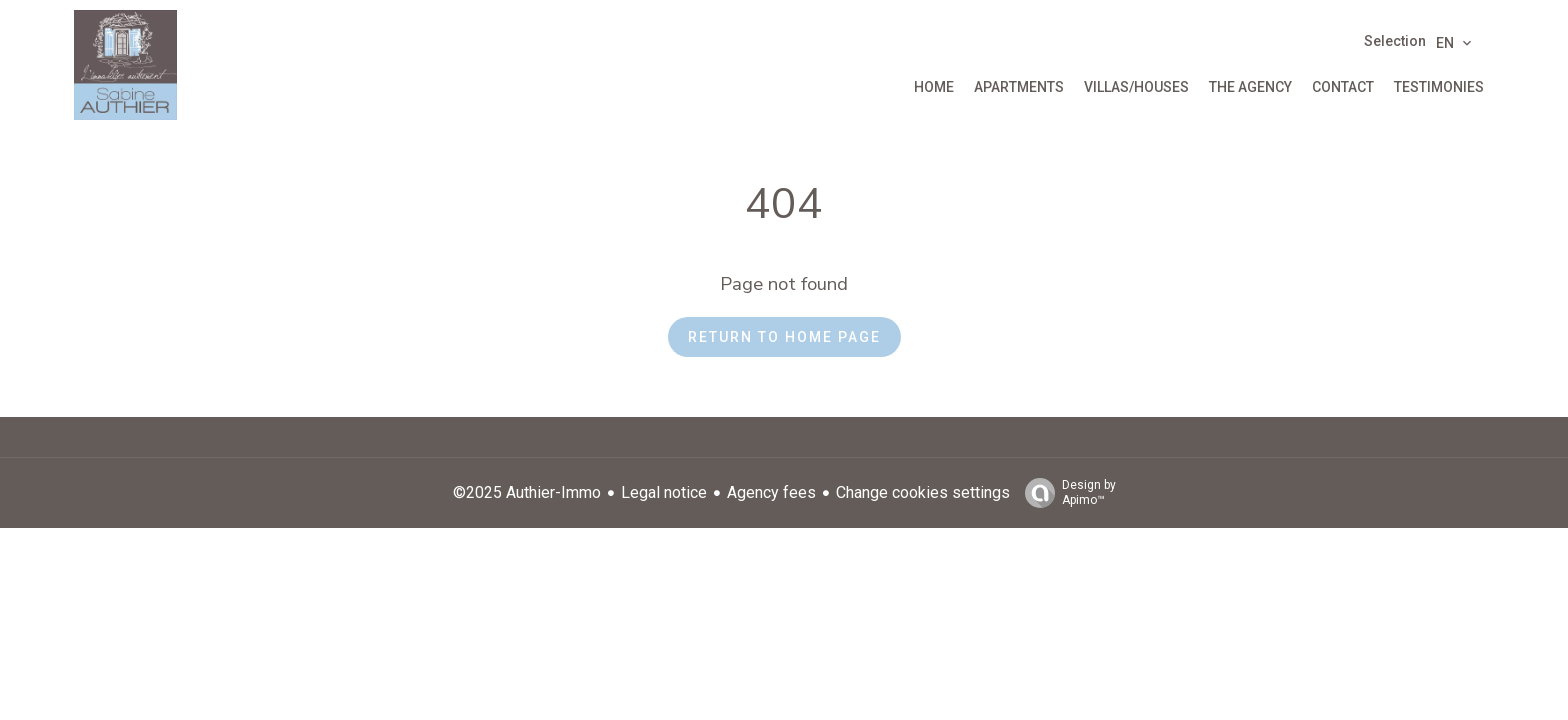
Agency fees (771, 492)
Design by (1065, 493)
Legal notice (664, 492)
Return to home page (784, 337)
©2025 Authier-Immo (527, 492)
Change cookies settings (923, 492)
